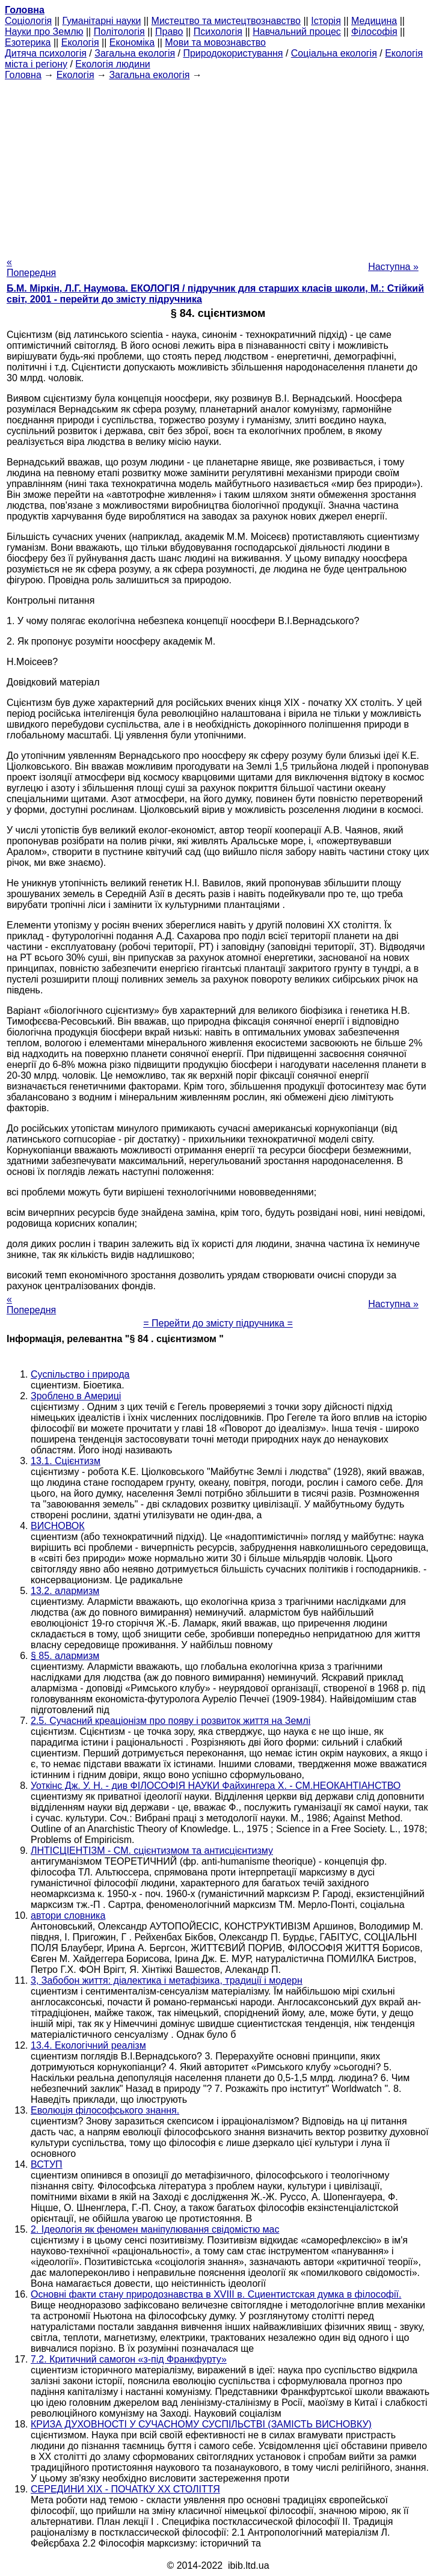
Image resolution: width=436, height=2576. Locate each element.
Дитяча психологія (46, 53)
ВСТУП (47, 2164)
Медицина (374, 21)
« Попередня (31, 267)
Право (169, 31)
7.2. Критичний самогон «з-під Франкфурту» (129, 2359)
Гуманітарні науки (101, 21)
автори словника (68, 1915)
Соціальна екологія (334, 53)
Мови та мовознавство (215, 42)
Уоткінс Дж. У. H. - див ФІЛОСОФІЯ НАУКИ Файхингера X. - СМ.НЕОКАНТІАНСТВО (216, 1785)
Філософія (374, 31)
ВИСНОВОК (58, 1526)
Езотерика (28, 42)
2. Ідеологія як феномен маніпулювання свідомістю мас (155, 2229)
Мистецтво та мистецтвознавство (226, 21)
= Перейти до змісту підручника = (218, 1323)
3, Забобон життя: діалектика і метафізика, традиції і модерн (166, 1980)
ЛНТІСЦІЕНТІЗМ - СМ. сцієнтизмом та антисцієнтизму (152, 1850)
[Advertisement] (218, 165)
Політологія (119, 31)
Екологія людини (112, 64)
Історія (326, 21)
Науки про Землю (44, 31)
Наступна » (393, 267)
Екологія (80, 42)
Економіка (132, 42)
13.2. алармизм (65, 1591)
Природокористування (233, 53)
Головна (23, 75)
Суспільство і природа (80, 1374)
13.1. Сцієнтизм (65, 1461)
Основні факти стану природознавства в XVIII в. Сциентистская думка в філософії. (216, 2294)
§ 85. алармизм (65, 1656)
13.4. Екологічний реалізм (88, 2045)
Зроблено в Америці (76, 1396)
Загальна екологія (134, 53)
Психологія (218, 31)
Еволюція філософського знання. (105, 2110)
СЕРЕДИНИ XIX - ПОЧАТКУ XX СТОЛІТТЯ (125, 2489)
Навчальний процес (297, 31)
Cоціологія (28, 21)
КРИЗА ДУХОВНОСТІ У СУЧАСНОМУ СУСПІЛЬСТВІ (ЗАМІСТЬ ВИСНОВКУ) (201, 2424)
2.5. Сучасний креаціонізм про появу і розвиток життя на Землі (170, 1721)
